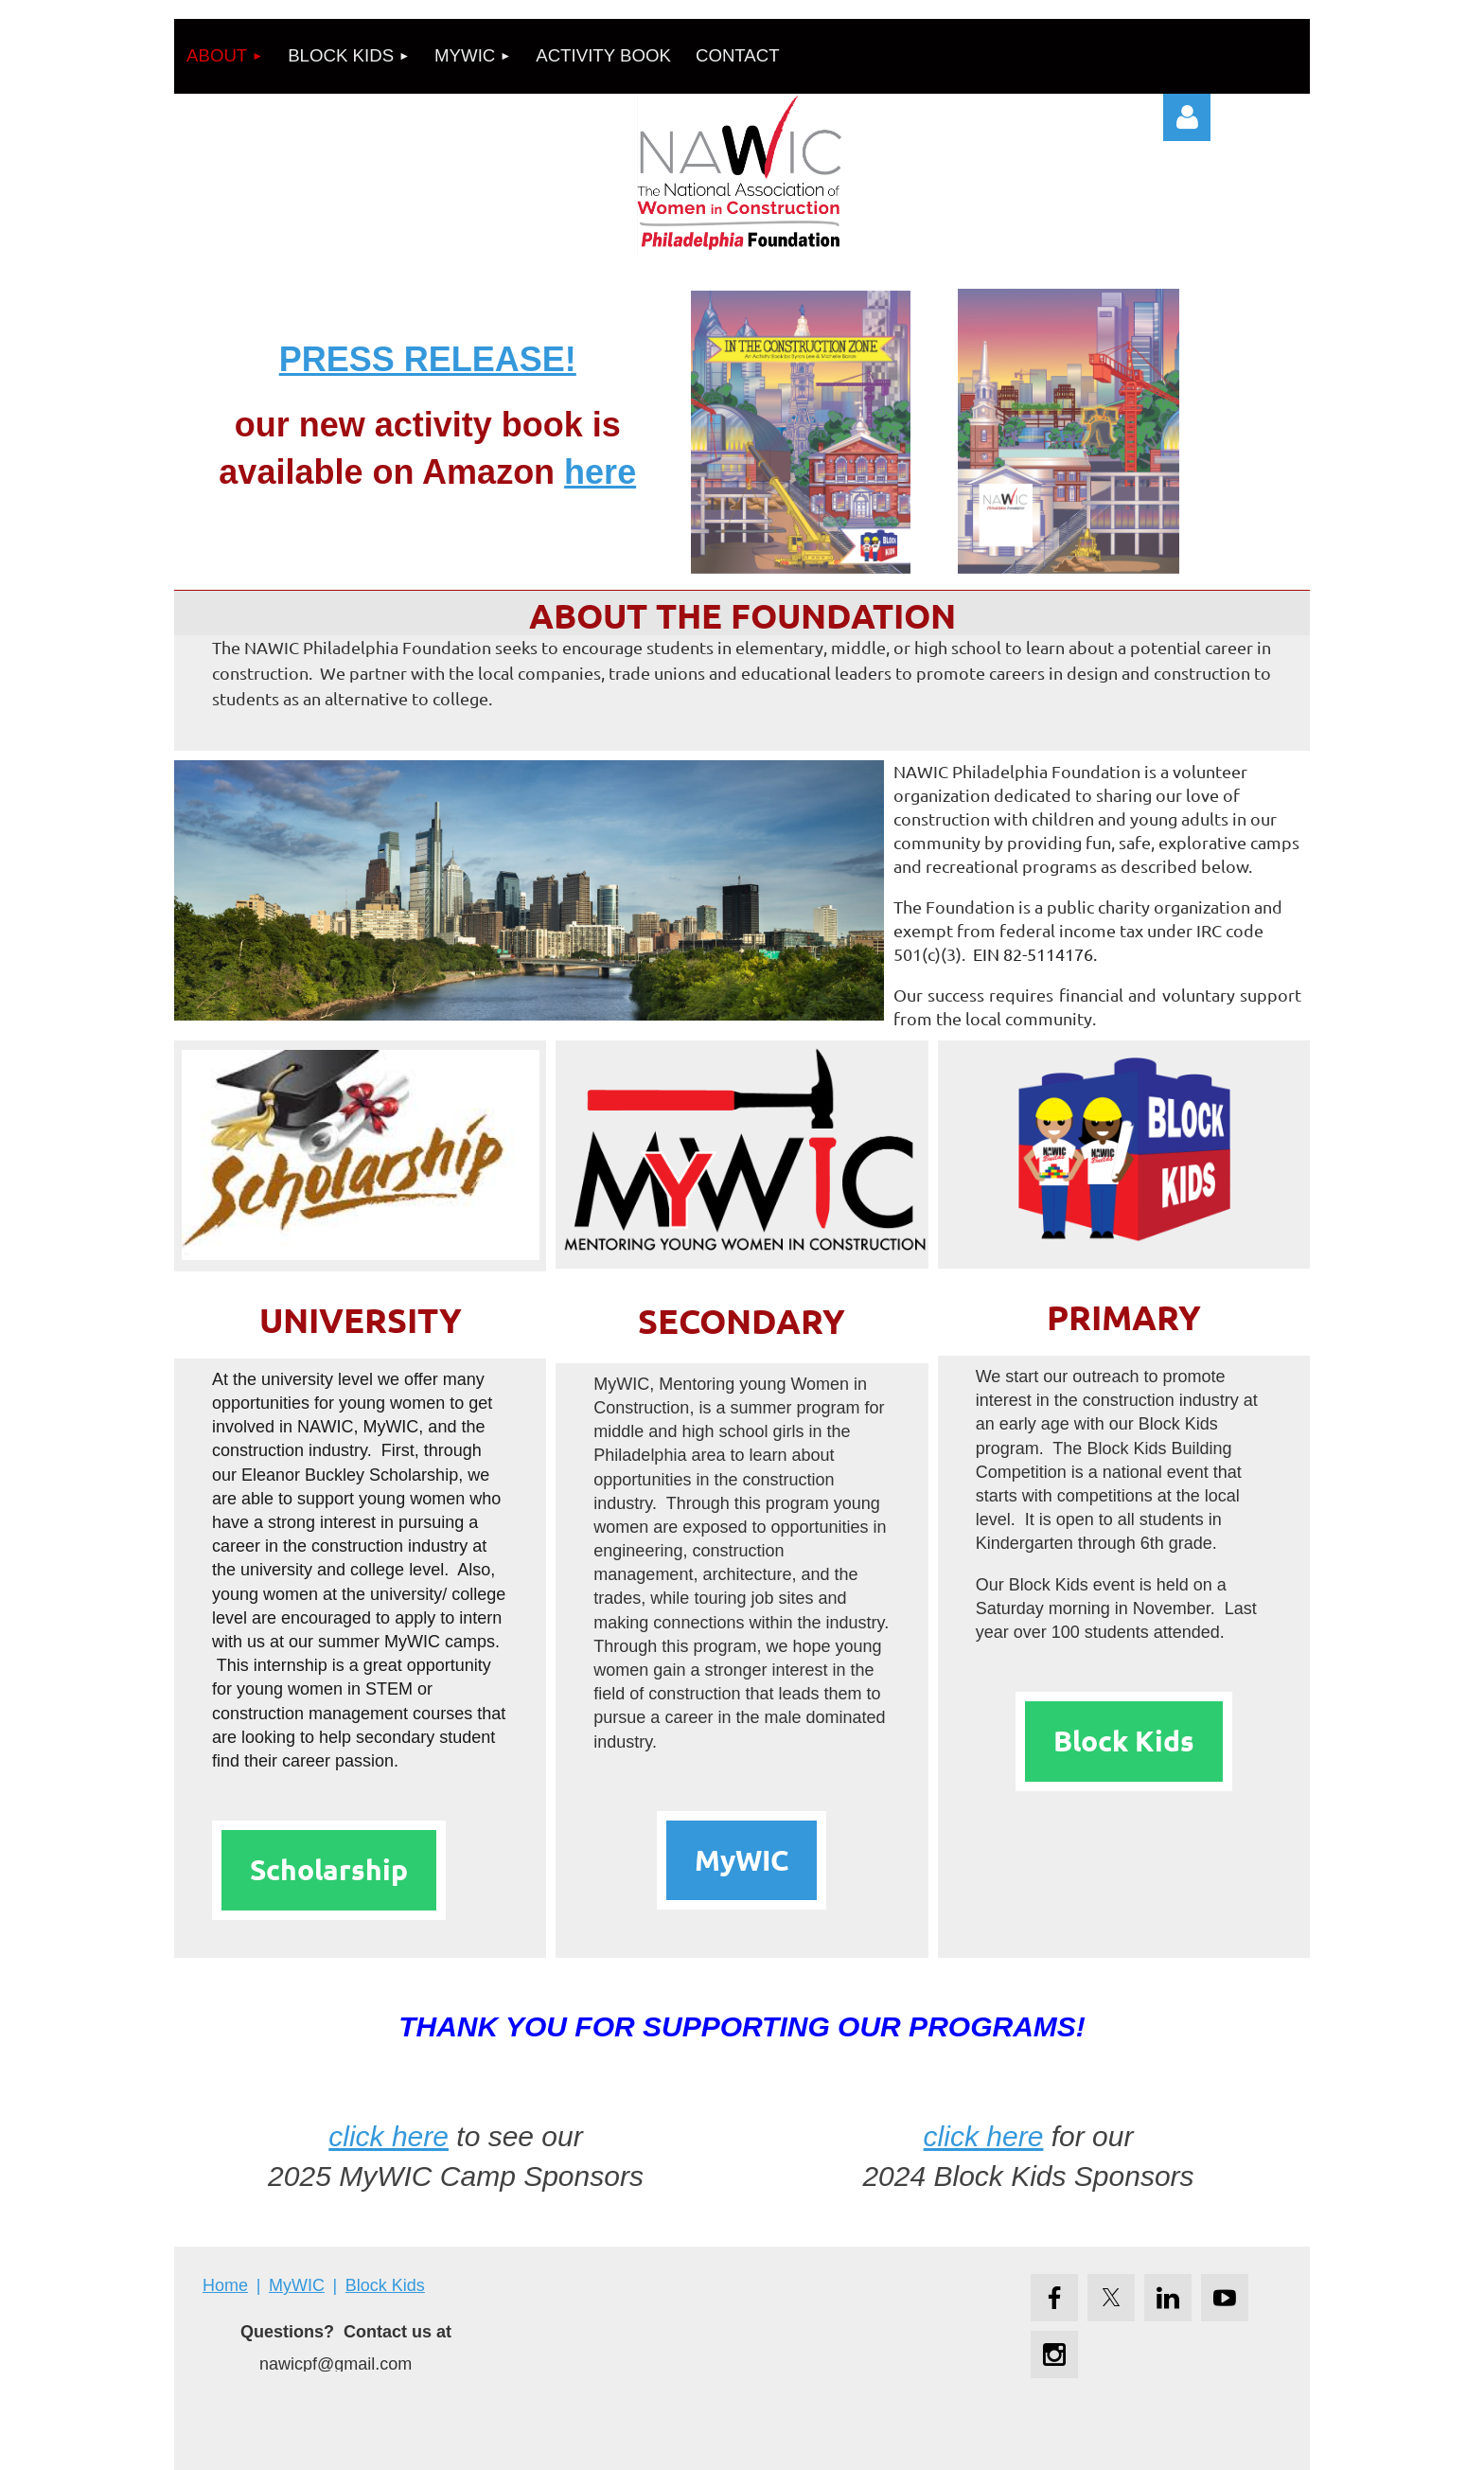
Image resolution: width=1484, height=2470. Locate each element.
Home (225, 2285)
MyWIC (741, 1859)
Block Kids (1123, 1740)
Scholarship (329, 1869)
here (600, 472)
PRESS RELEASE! (427, 359)
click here (388, 2136)
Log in (1186, 117)
